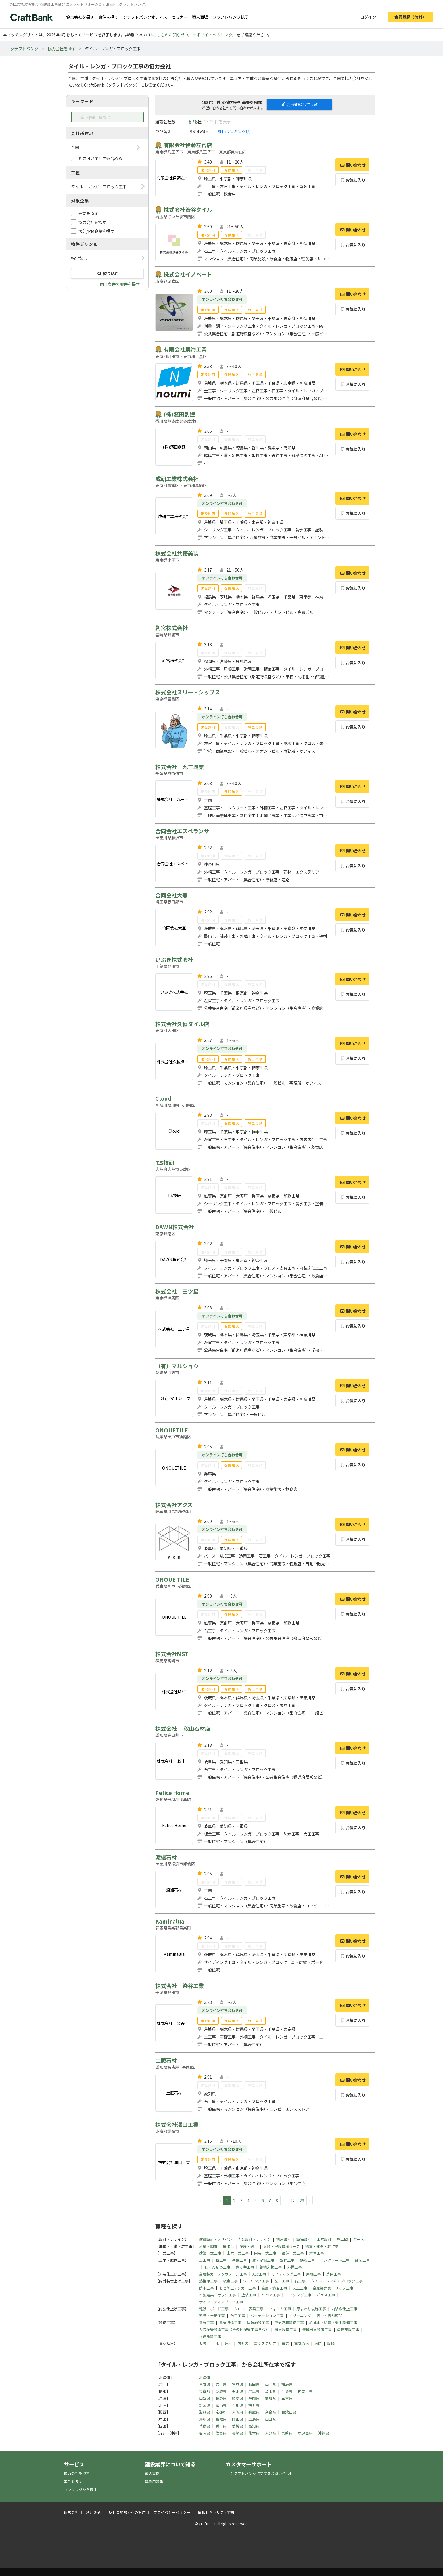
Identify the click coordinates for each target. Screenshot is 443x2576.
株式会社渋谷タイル (188, 210)
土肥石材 (166, 2060)
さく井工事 (245, 2267)
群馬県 (254, 2391)
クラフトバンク (24, 48)
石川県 (237, 2405)
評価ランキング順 (234, 131)
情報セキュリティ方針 (216, 2512)
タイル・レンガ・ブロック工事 (337, 2281)
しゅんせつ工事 (217, 2267)
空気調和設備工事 (289, 2322)
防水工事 (206, 2288)
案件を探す (108, 17)
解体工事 (316, 2253)
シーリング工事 (256, 2281)
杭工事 (221, 2260)
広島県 (254, 2419)
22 (292, 2200)
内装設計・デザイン (254, 2239)
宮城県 (237, 2384)
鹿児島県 (305, 2433)
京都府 (221, 2412)
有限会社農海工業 (185, 349)
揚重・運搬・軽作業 (321, 2246)
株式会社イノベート (188, 274)
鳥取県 (204, 2419)
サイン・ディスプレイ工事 (221, 2302)
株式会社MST (172, 1654)
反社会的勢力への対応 (127, 2512)
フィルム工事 (280, 2308)
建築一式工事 (210, 2253)
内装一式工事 (265, 2253)
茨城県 (221, 2391)
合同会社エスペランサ (182, 831)
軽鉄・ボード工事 (214, 2308)
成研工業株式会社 (176, 479)
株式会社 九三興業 (179, 767)
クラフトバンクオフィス (145, 17)
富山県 (221, 2405)
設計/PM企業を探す (96, 231)
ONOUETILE (171, 1430)
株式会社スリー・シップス (187, 692)
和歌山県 (288, 2412)
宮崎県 (286, 2433)
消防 (318, 2343)
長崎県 (237, 2433)
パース (358, 2239)
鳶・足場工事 (263, 2260)
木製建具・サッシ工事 (217, 2294)
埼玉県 (270, 2391)
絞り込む (107, 273)
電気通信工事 (230, 2322)
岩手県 (221, 2384)
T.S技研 (164, 1163)
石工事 (300, 2281)
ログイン (368, 17)
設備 (331, 2343)
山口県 (270, 2419)
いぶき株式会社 (174, 960)
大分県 (270, 2433)
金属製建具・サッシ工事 (333, 2288)
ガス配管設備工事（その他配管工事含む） (234, 2329)
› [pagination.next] (309, 2200)
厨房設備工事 (286, 2329)
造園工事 (333, 2274)
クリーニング (300, 2315)
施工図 (342, 2239)
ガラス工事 (326, 2294)
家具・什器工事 (212, 2315)
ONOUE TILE (172, 1579)
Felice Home (172, 1793)
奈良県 (270, 2412)
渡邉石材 (166, 1857)
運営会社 (71, 2512)
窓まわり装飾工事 (311, 2308)
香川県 (221, 2426)
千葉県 (286, 2391)
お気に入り (352, 180)
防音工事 (237, 2315)
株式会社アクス (174, 1505)
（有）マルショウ (176, 1366)
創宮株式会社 (171, 628)
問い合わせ (352, 165)
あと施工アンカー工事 (237, 2288)
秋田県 (254, 2384)
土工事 (204, 2260)
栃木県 (237, 2391)
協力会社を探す (80, 17)
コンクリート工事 (335, 2260)
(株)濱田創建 (179, 414)
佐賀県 (221, 2433)
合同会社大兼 (171, 895)
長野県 (221, 2398)
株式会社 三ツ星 (176, 1291)
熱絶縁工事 (208, 2281)
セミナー (179, 17)
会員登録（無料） (410, 17)
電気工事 (206, 2322)
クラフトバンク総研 (230, 17)
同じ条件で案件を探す (120, 284)
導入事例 (152, 2473)
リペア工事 (271, 2294)
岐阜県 (237, 2398)
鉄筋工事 (307, 2260)
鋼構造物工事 (271, 2267)
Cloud (163, 1098)
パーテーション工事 (267, 2315)
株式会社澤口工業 (176, 2125)
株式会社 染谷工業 (179, 1986)
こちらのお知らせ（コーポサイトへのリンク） (194, 34)
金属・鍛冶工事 (274, 2288)
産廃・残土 (248, 2246)
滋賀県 (204, 2412)
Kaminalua (169, 1921)
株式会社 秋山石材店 (182, 1728)
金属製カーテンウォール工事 (223, 2274)
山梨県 (204, 2398)
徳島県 (204, 2426)
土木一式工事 (238, 2253)
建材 (228, 2343)
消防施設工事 (258, 2322)
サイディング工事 (286, 2274)
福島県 (286, 2384)
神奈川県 (305, 2391)
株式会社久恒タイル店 (182, 1024)
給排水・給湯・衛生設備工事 (333, 2322)
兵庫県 (254, 2412)
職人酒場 (200, 17)
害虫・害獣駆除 (329, 2315)
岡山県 (237, 2419)
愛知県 (270, 2398)
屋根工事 (313, 2274)
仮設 (202, 2343)
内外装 (242, 2343)
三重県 (286, 2398)
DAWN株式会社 (174, 1227)
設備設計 (303, 2239)
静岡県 (254, 2398)
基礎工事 (239, 2260)
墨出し (228, 2246)
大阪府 (237, 2412)
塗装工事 (248, 2294)
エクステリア (265, 2343)
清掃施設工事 (348, 2329)
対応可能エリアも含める (100, 158)
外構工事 (294, 2267)
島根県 (221, 2419)
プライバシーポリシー (171, 2512)
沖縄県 (323, 2433)
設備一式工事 (293, 2253)
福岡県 (204, 2433)
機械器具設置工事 (317, 2329)
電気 (285, 2343)
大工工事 (299, 2288)
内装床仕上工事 (344, 2308)
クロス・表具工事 (249, 2308)
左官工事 (281, 2281)
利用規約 (93, 2512)
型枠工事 (287, 2260)
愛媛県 (237, 2426)
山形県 (270, 2384)
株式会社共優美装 (176, 553)
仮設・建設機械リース (281, 2246)
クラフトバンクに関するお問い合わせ (261, 2473)
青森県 (204, 2384)
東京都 (204, 2391)
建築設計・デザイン (215, 2239)
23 (302, 2200)
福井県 (254, 2405)
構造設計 (283, 2239)
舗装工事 (362, 2260)
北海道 (204, 2377)
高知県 (254, 2426)
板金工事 (230, 2281)
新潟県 (204, 2405)
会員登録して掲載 (299, 104)
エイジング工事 (298, 2294)
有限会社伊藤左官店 (188, 145)
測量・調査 (208, 2246)
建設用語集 (154, 2481)
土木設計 (324, 2239)
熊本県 (254, 2433)
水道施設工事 (210, 2336)
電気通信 (301, 2343)
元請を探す (88, 213)
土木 (215, 2343)
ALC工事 (259, 2274)
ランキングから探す (80, 2489)
